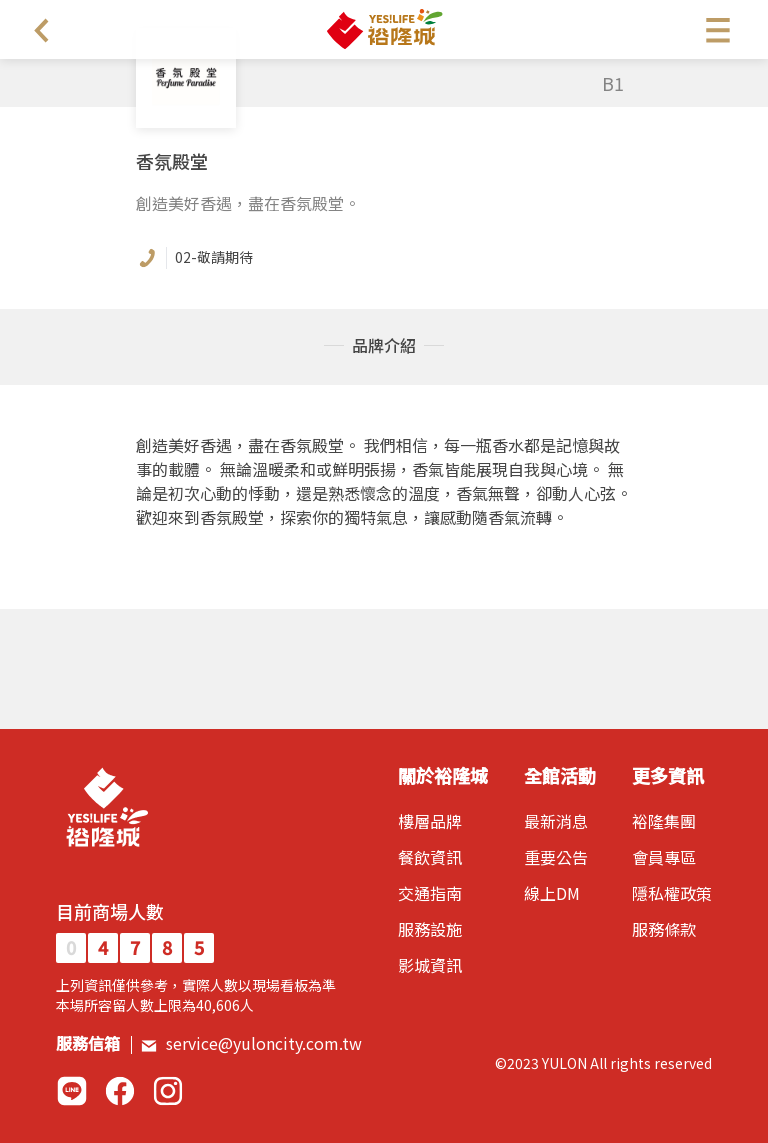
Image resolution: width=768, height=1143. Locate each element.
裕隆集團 (664, 821)
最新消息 (556, 821)
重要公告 (556, 857)
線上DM (552, 893)
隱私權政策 (672, 893)
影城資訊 (430, 965)
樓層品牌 (430, 821)
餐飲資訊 (430, 857)
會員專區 (664, 857)
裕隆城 (384, 29)
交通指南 (430, 893)
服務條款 (664, 929)
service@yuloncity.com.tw (251, 1043)
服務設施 (430, 929)
